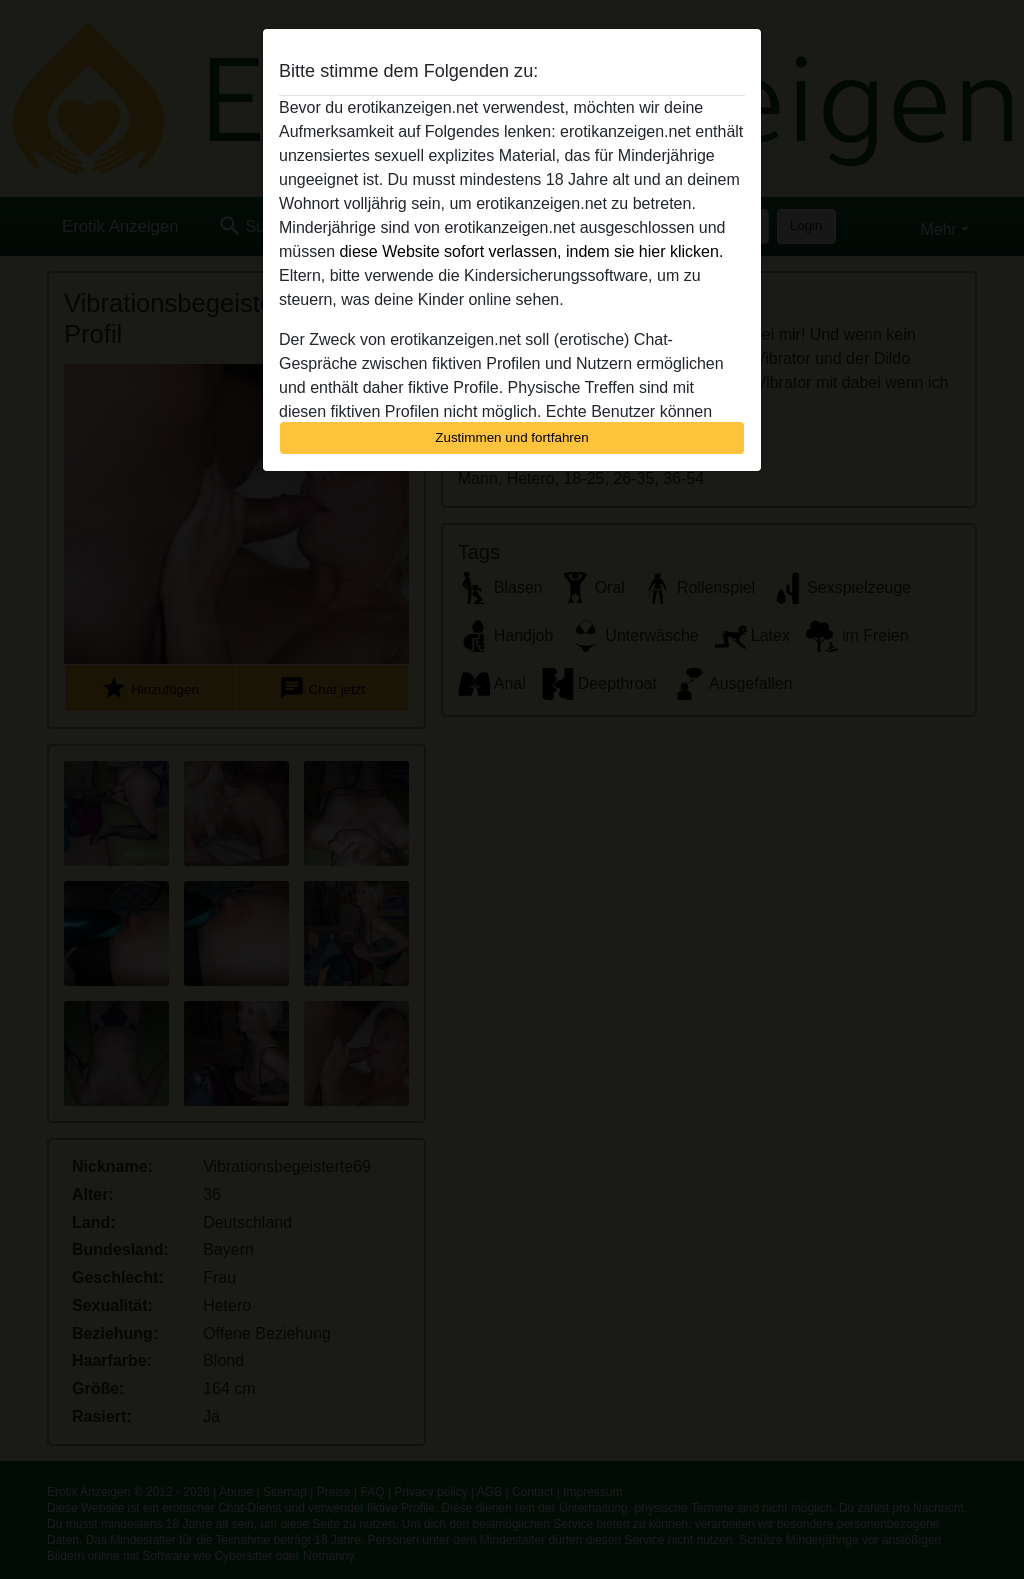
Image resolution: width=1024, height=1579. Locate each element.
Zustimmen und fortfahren (512, 437)
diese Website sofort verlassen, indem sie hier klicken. (531, 251)
